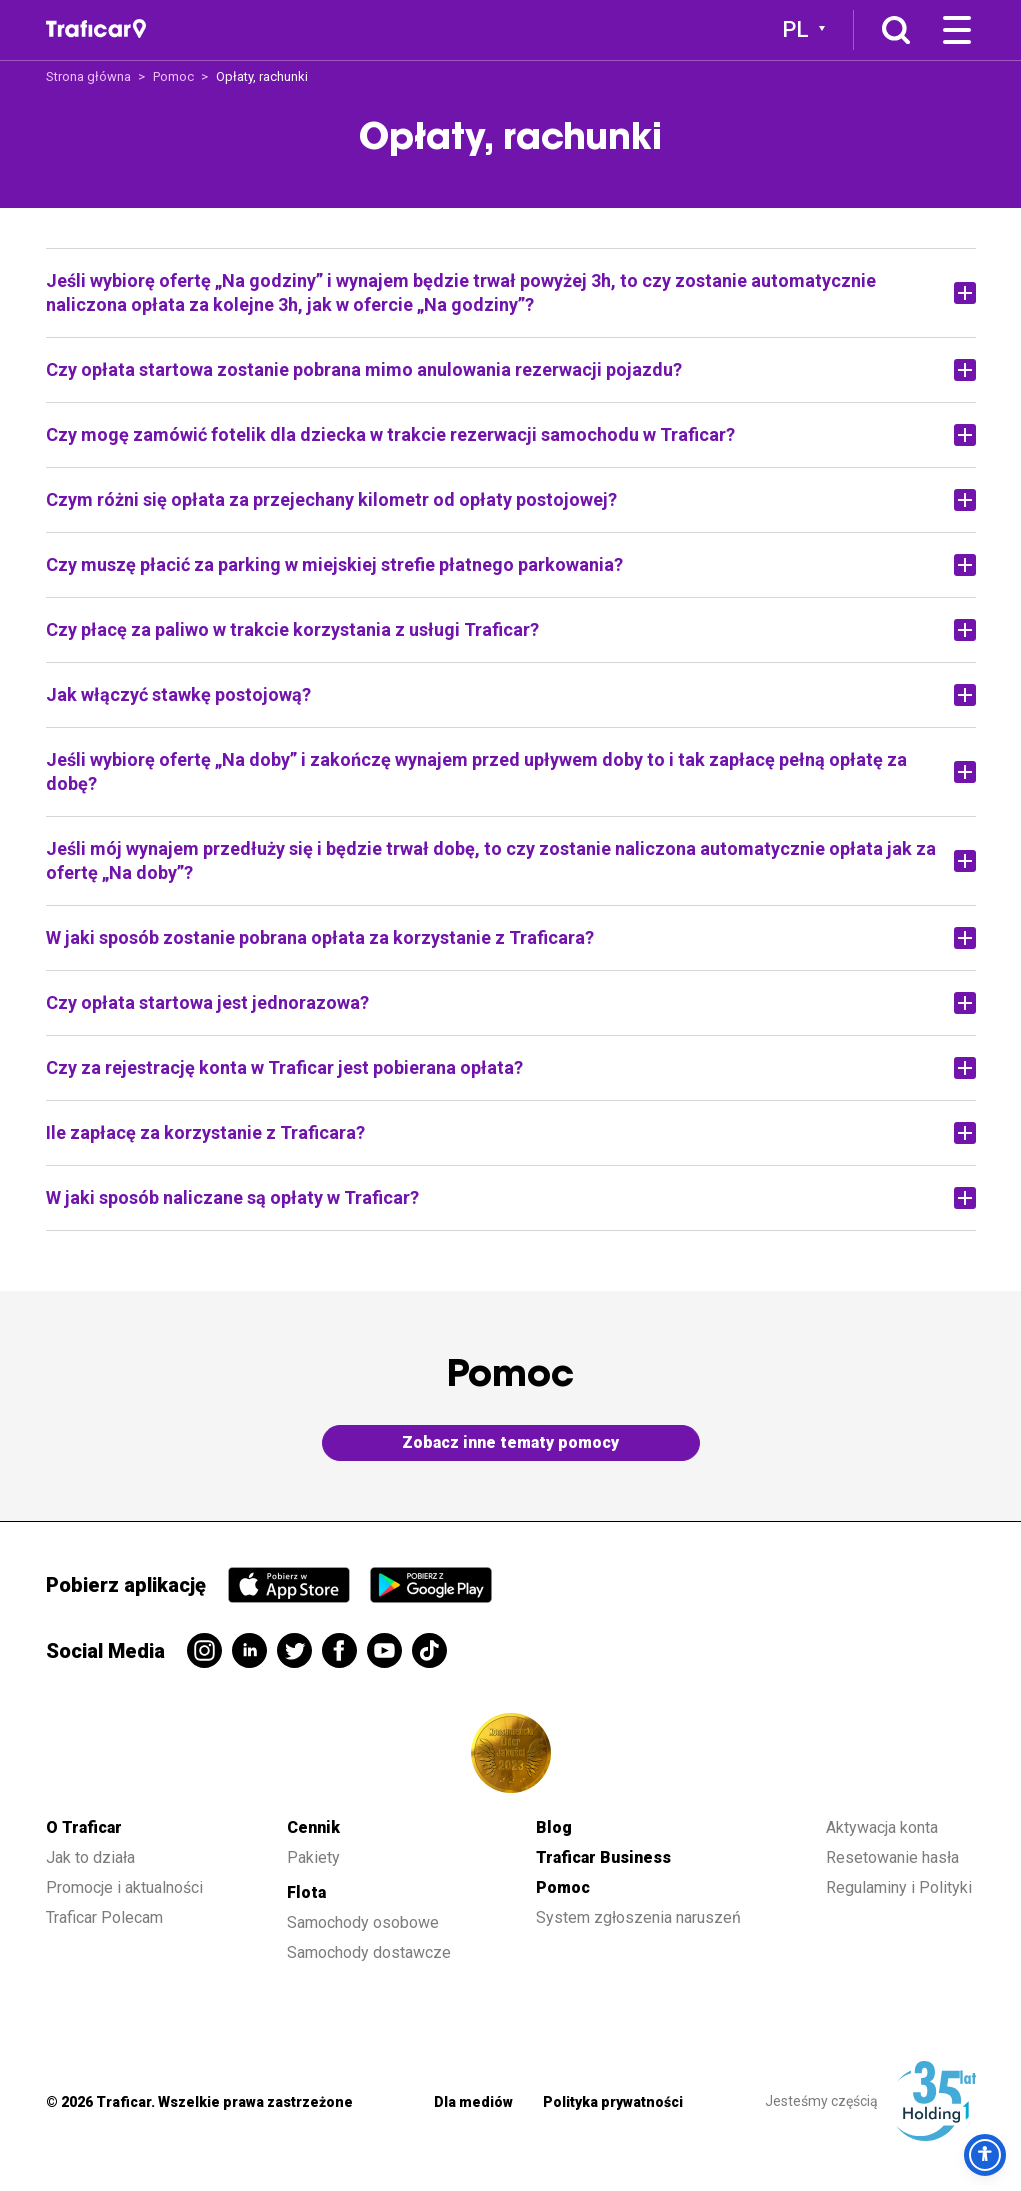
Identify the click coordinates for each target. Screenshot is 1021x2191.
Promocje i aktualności (124, 1887)
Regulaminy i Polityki (901, 1887)
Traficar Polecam (104, 1917)
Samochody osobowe (363, 1922)
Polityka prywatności (613, 2102)
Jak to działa (90, 1857)
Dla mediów (473, 2102)
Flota (306, 1892)
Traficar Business (603, 1857)
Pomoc (173, 76)
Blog (554, 1827)
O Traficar (84, 1827)
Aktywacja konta (882, 1827)
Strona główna (88, 76)
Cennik (313, 1827)
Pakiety (313, 1857)
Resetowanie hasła (892, 1857)
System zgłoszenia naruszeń (638, 1917)
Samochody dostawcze (369, 1952)
